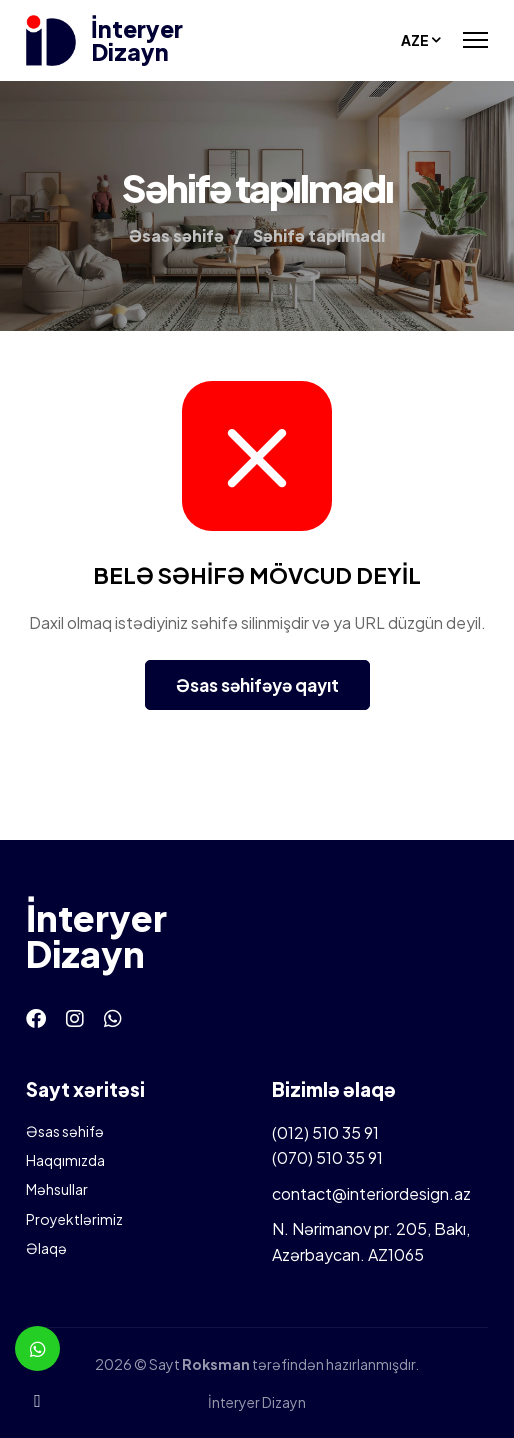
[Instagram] (75, 1017)
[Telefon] (37, 1400)
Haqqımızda (65, 1160)
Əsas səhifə (65, 1131)
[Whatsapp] (113, 1017)
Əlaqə (46, 1248)
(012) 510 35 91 (325, 1132)
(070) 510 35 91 (327, 1157)
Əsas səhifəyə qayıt (257, 685)
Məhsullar (57, 1189)
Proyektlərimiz (74, 1219)
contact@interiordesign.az (371, 1193)
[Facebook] (36, 1017)
